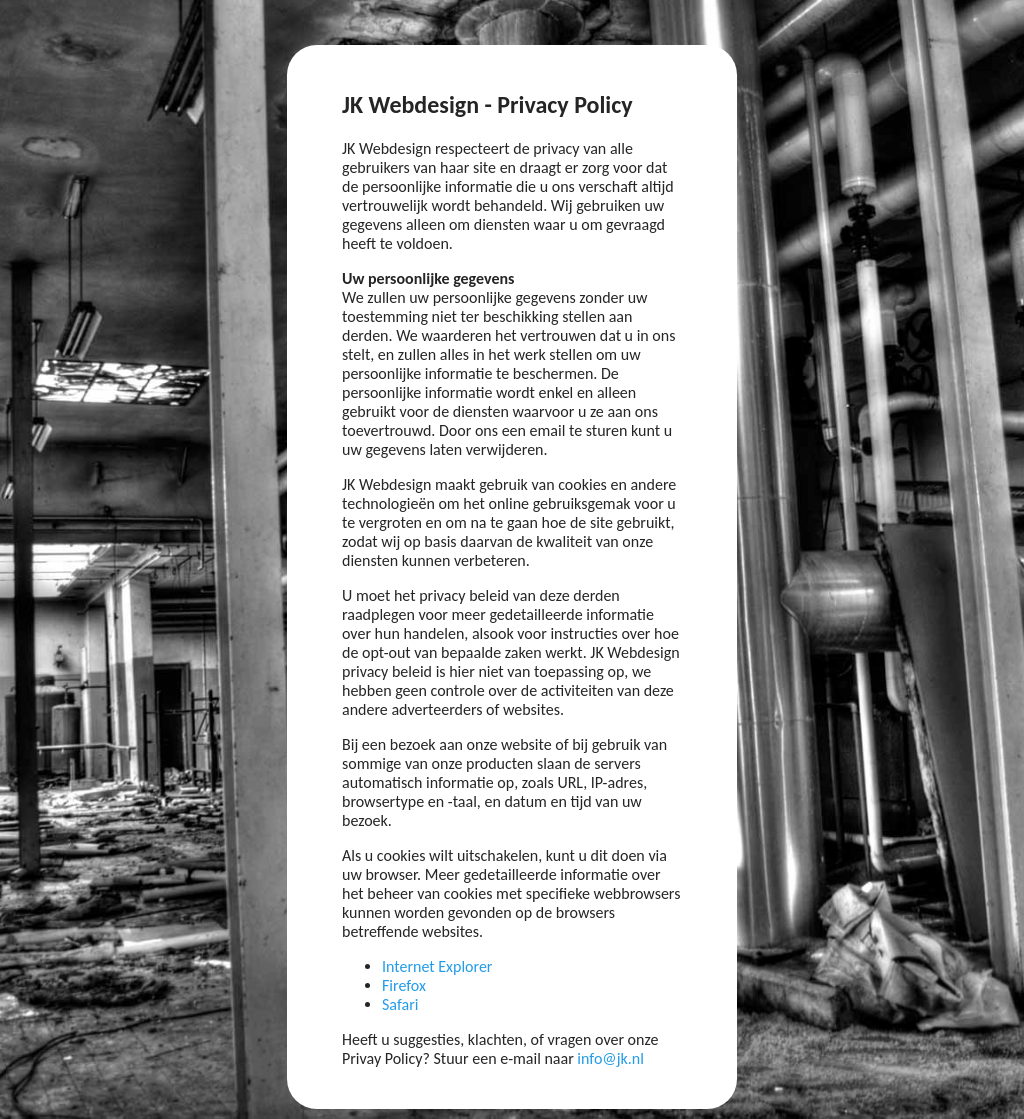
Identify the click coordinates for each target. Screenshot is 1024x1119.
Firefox (404, 985)
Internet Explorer (437, 966)
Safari (400, 1004)
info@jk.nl (610, 1058)
